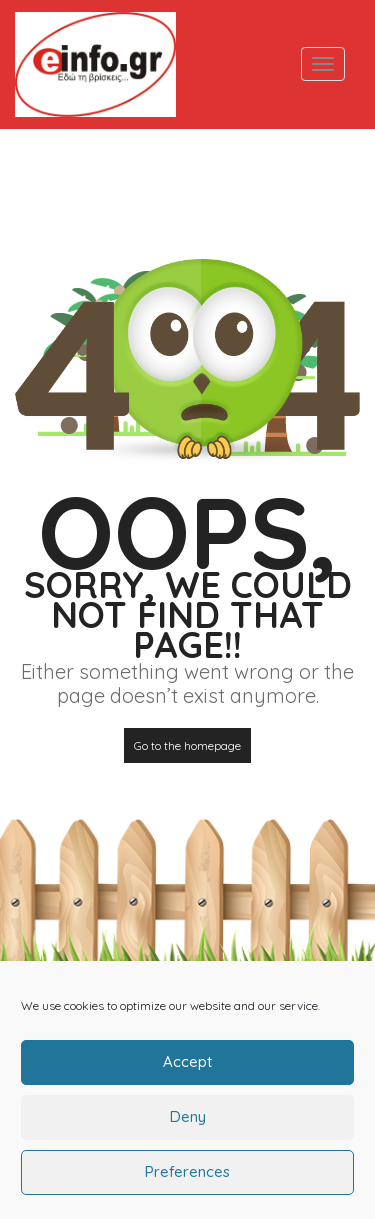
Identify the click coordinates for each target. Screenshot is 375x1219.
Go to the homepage (187, 745)
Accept (187, 1072)
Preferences (187, 1182)
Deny (188, 1127)
